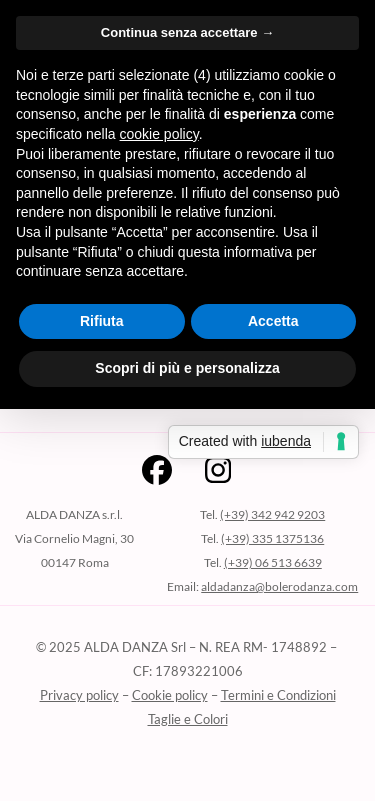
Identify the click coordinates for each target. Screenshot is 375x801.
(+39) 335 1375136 (272, 538)
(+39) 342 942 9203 (272, 514)
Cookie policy (170, 695)
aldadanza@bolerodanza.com (279, 586)
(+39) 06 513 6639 (273, 562)
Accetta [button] (273, 321)
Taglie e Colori (188, 719)
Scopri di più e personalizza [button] (187, 368)
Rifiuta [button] (102, 321)
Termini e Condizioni (278, 695)
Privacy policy (79, 695)
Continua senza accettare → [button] (187, 32)
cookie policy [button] (159, 134)
